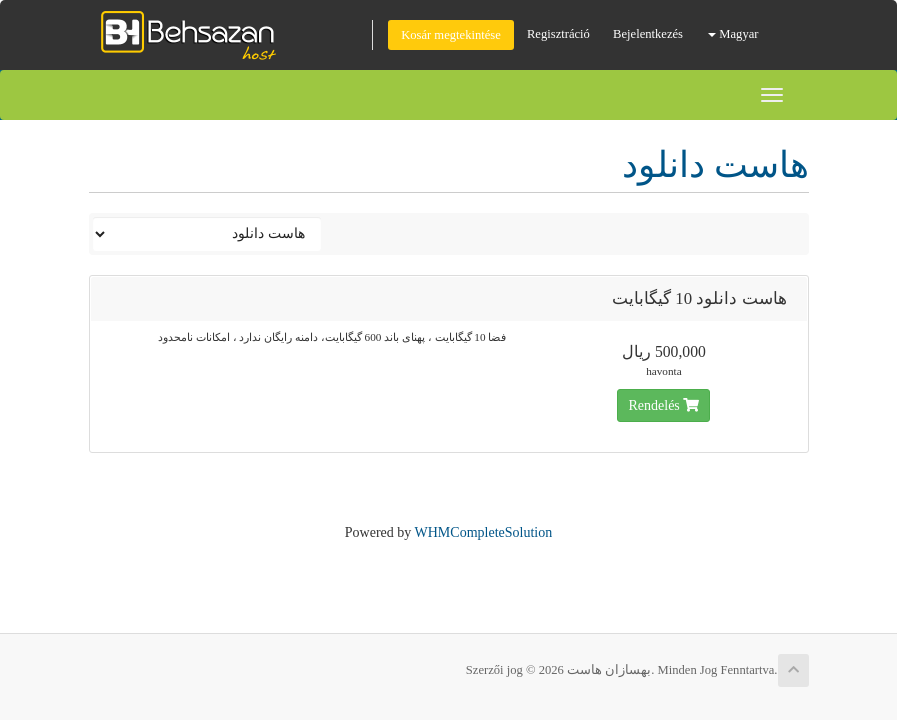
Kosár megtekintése (451, 35)
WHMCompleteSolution (484, 532)
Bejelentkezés (648, 34)
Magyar (733, 34)
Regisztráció (558, 34)
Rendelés (663, 405)
